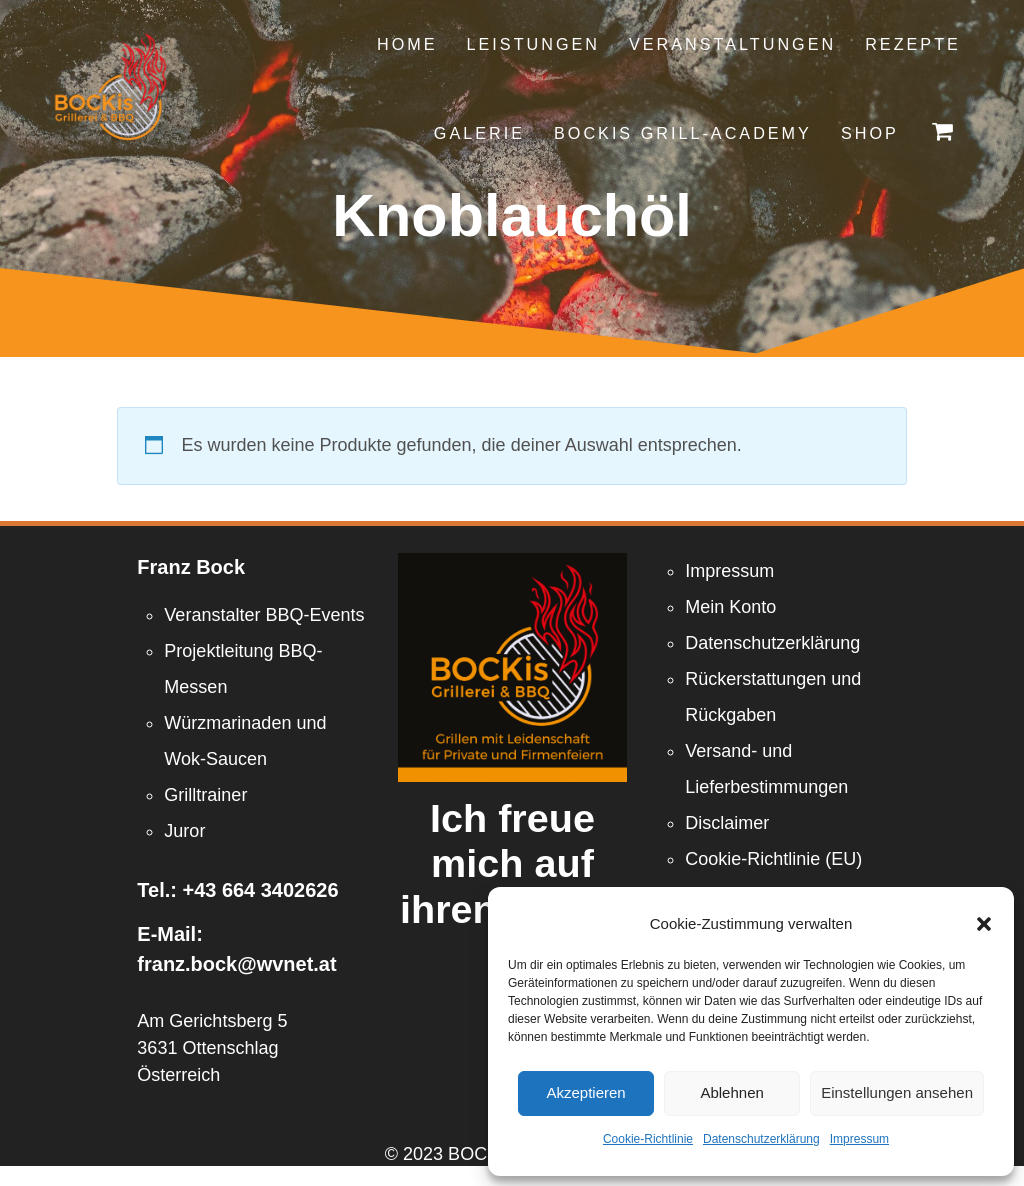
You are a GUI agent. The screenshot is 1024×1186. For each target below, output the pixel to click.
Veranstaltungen (732, 44)
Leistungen (533, 44)
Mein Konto (730, 607)
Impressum (859, 1139)
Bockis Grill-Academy (683, 133)
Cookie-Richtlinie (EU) (773, 859)
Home (407, 44)
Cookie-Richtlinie (648, 1139)
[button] (984, 924)
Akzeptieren (585, 1092)
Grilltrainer (205, 795)
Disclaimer (727, 823)
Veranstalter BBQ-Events (264, 615)
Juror (184, 831)
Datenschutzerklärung (761, 1139)
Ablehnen (731, 1092)
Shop (870, 133)
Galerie (479, 133)
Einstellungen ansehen (897, 1092)
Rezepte (913, 44)
